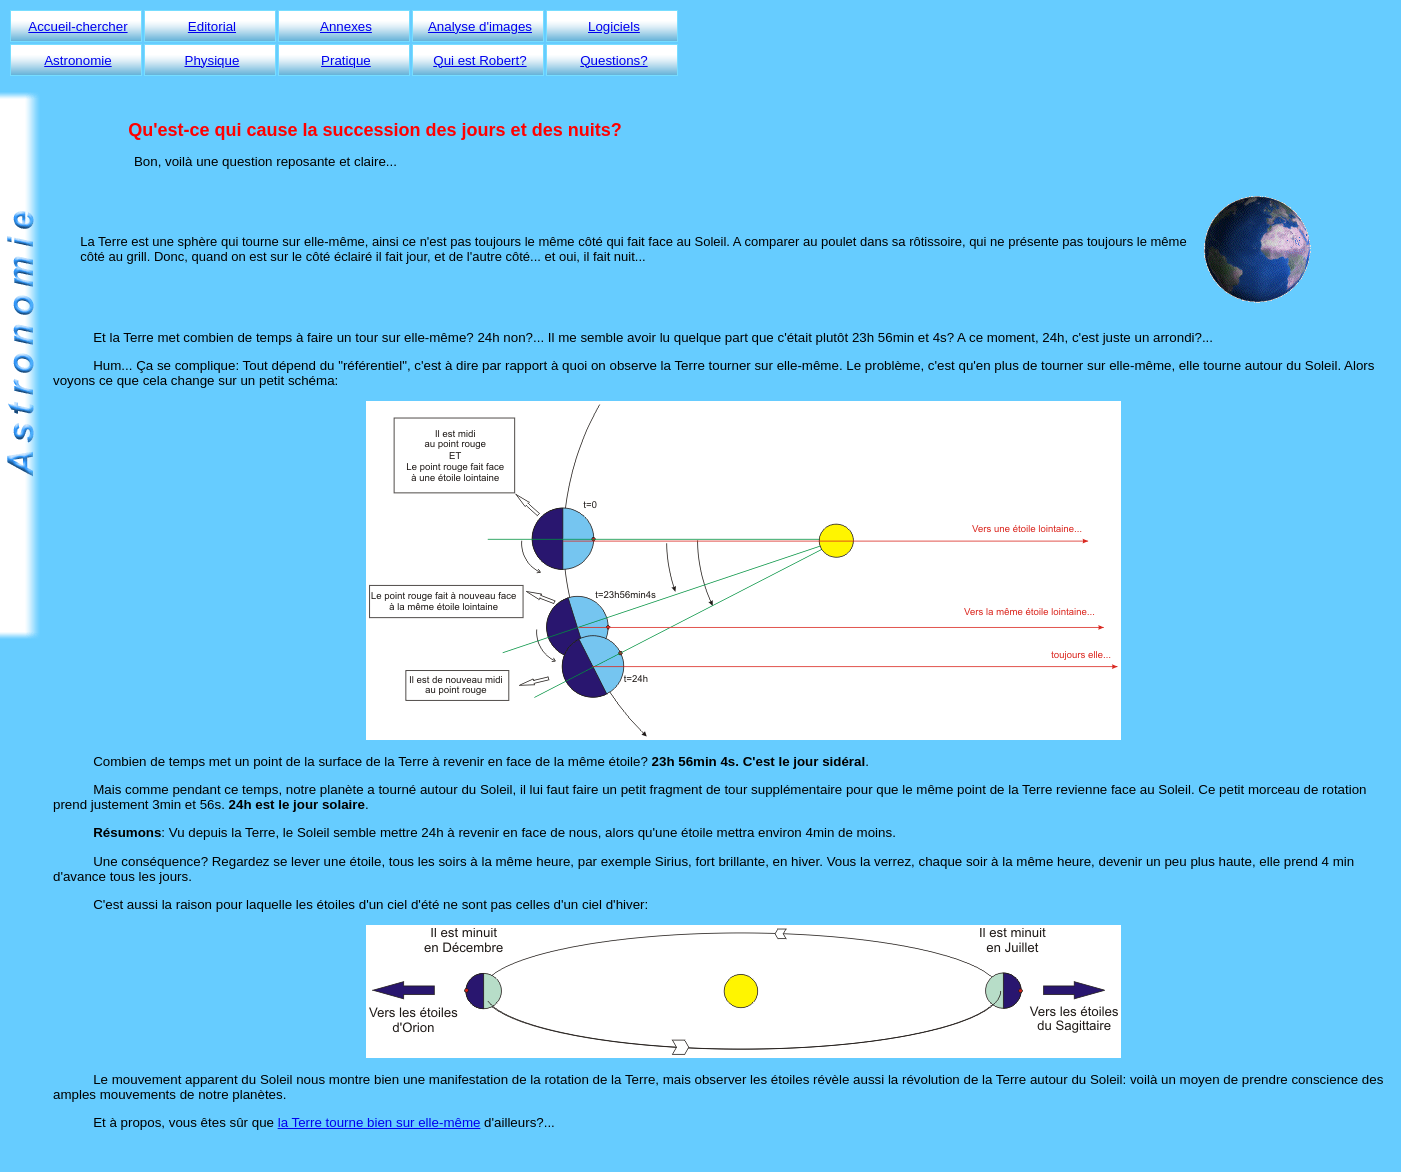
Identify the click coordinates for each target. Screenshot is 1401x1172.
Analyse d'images (480, 26)
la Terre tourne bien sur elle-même (379, 1122)
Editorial (212, 26)
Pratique (346, 60)
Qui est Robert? (479, 60)
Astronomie (77, 60)
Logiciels (614, 26)
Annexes (346, 26)
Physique (212, 60)
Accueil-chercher (77, 26)
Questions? (613, 60)
